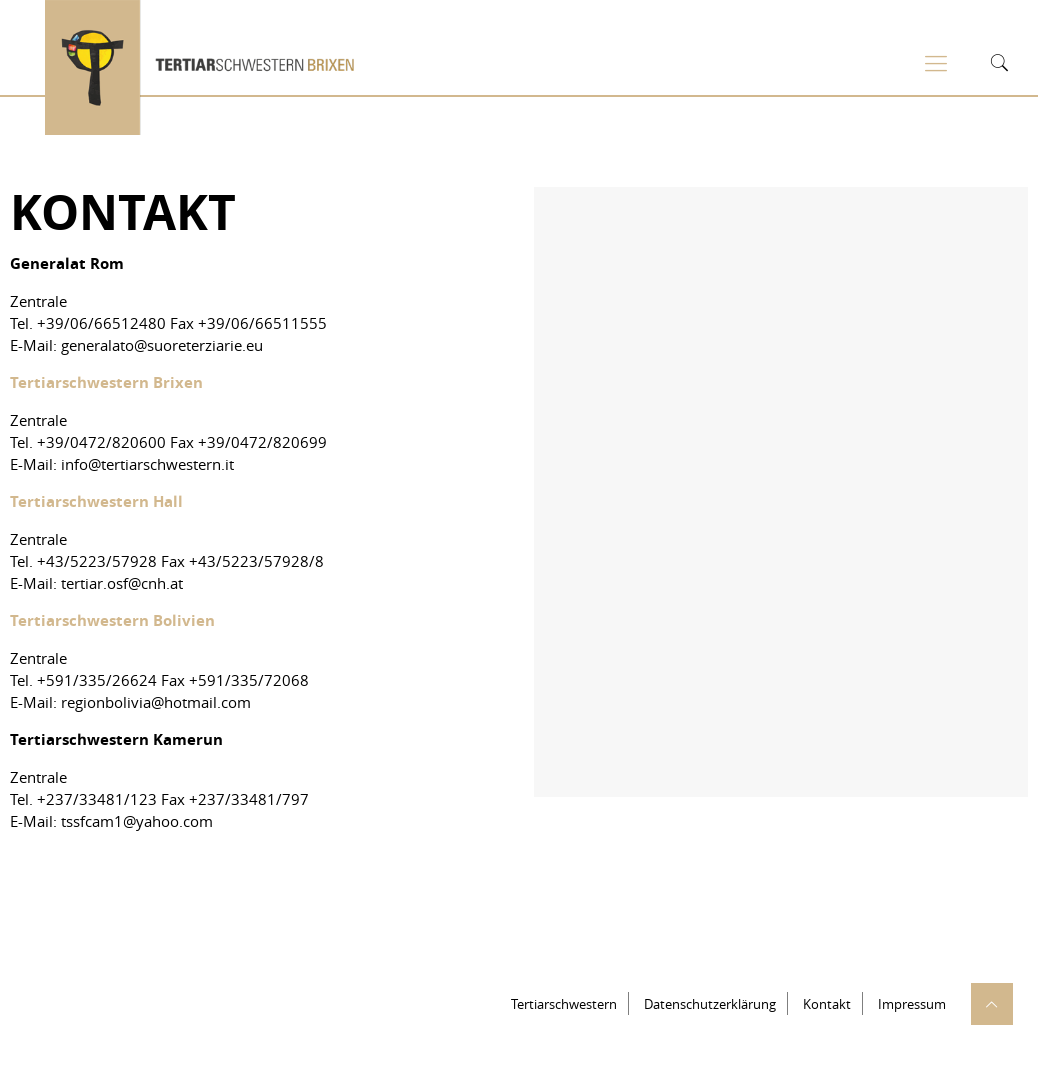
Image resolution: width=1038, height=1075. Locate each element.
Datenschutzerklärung (710, 1004)
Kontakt (827, 1004)
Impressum (912, 1004)
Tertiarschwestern (564, 1004)
